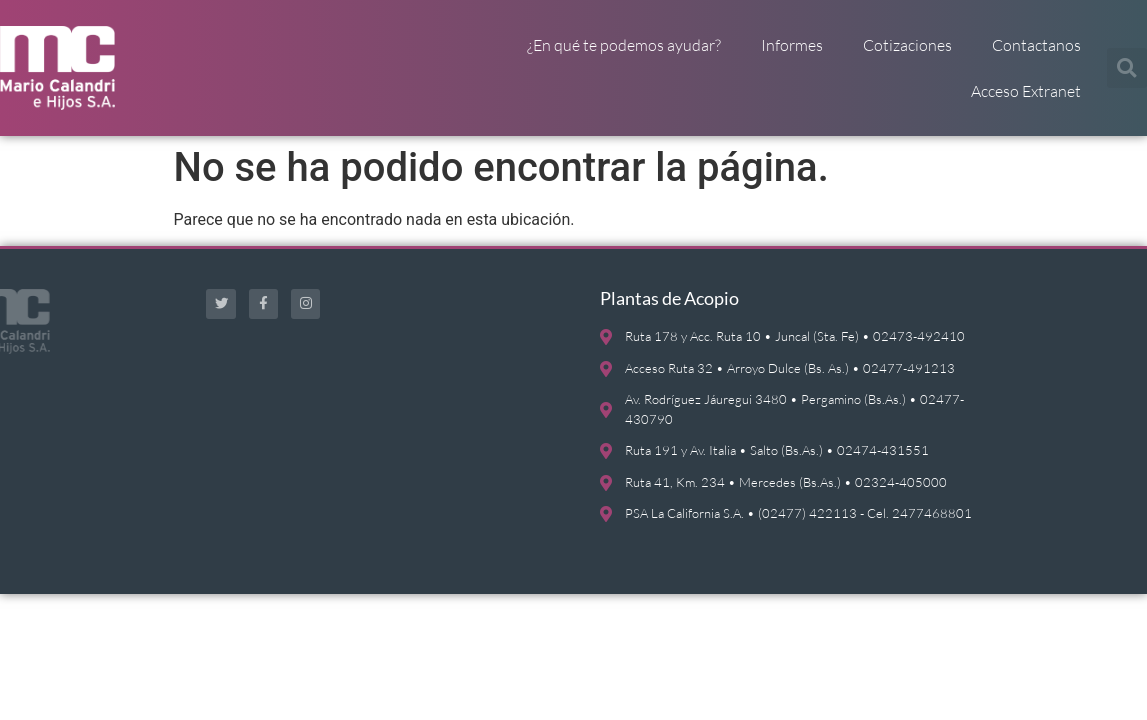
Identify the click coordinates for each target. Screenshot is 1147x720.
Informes (792, 45)
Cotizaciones (907, 45)
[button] (1127, 68)
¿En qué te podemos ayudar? (624, 45)
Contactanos (1036, 45)
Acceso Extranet (1026, 91)
